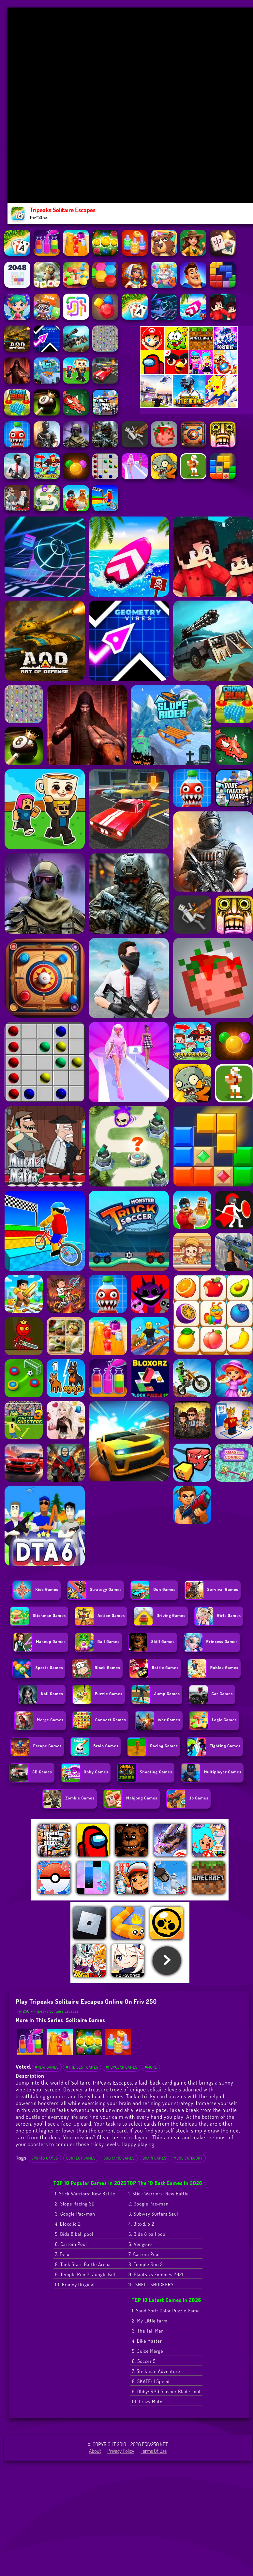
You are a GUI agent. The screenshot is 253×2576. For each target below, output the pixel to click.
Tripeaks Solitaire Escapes (56, 2011)
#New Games (46, 2067)
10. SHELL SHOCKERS (150, 2284)
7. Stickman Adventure (156, 2371)
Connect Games (81, 2158)
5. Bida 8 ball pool (74, 2234)
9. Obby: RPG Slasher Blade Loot (166, 2391)
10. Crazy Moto (147, 2401)
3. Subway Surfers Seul (153, 2214)
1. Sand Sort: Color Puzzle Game (166, 2310)
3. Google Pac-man (75, 2214)
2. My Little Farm (150, 2321)
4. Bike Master (147, 2341)
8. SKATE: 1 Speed (151, 2381)
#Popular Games (121, 2067)
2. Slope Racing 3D (75, 2204)
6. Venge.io (140, 2244)
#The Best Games (82, 2067)
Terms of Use (154, 2451)
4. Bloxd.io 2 (68, 2224)
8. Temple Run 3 (145, 2264)
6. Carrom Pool (71, 2244)
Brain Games (155, 2158)
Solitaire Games (85, 2019)
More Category (188, 2158)
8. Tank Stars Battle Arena (83, 2264)
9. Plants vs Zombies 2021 (156, 2274)
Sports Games (45, 2158)
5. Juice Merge (147, 2351)
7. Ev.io (62, 2254)
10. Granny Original (75, 2284)
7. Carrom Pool (144, 2254)
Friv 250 (23, 2011)
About (95, 2451)
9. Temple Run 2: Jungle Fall (85, 2274)
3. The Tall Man (148, 2331)
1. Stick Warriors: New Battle (85, 2193)
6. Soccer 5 (144, 2361)
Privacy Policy (120, 2451)
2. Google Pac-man (148, 2204)
